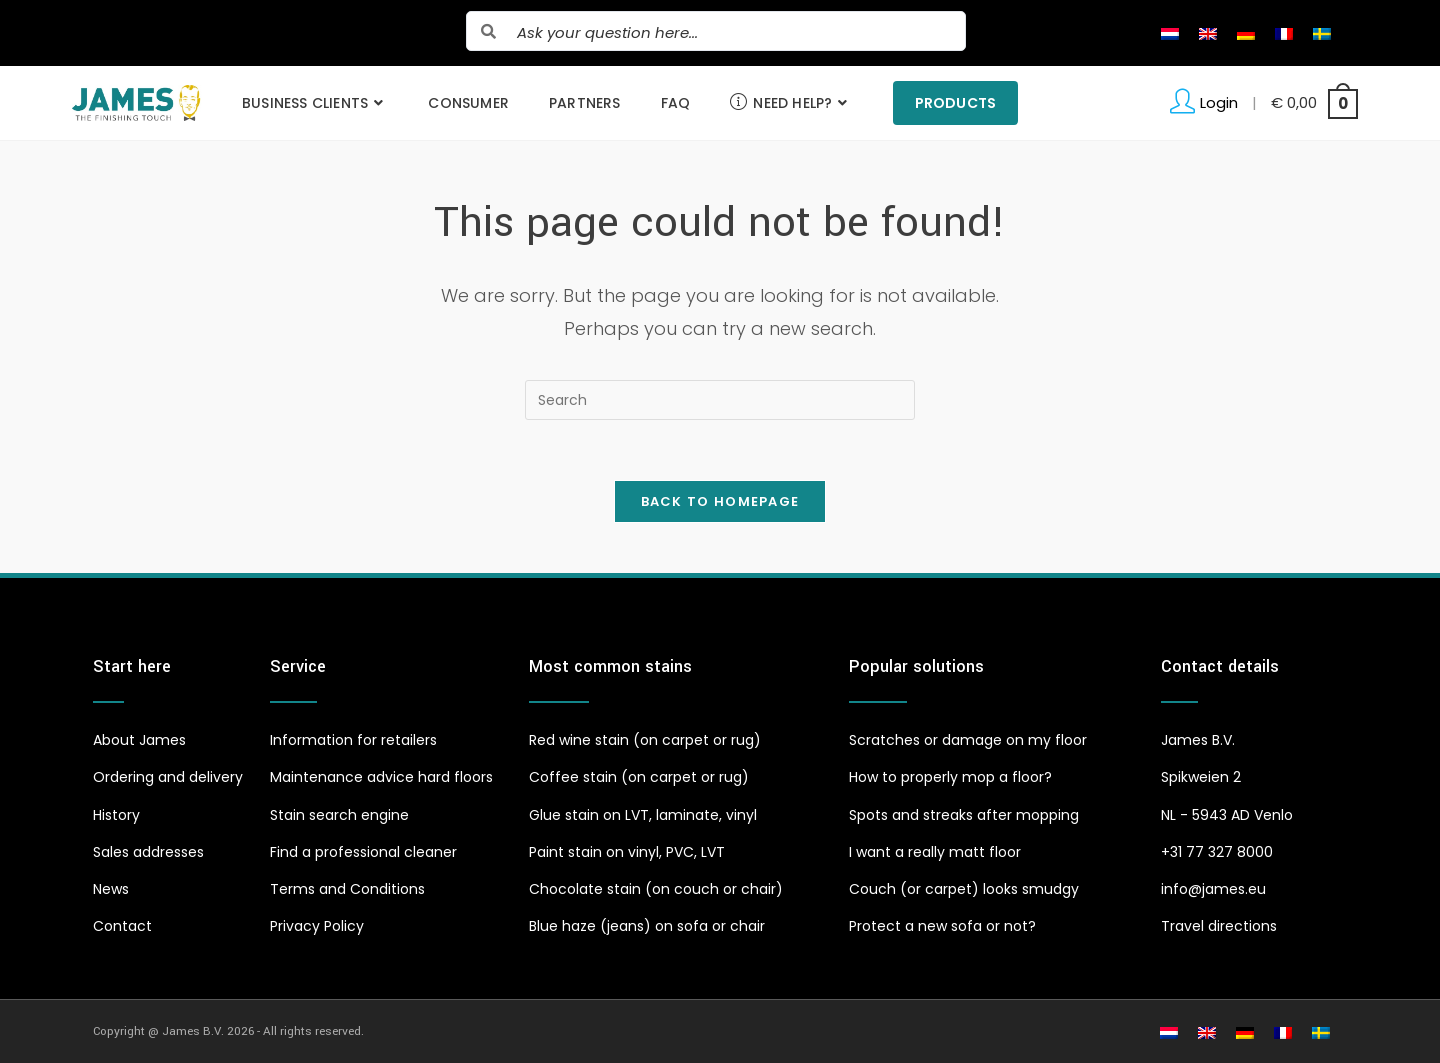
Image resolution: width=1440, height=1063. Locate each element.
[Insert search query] (720, 400)
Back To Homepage (720, 501)
